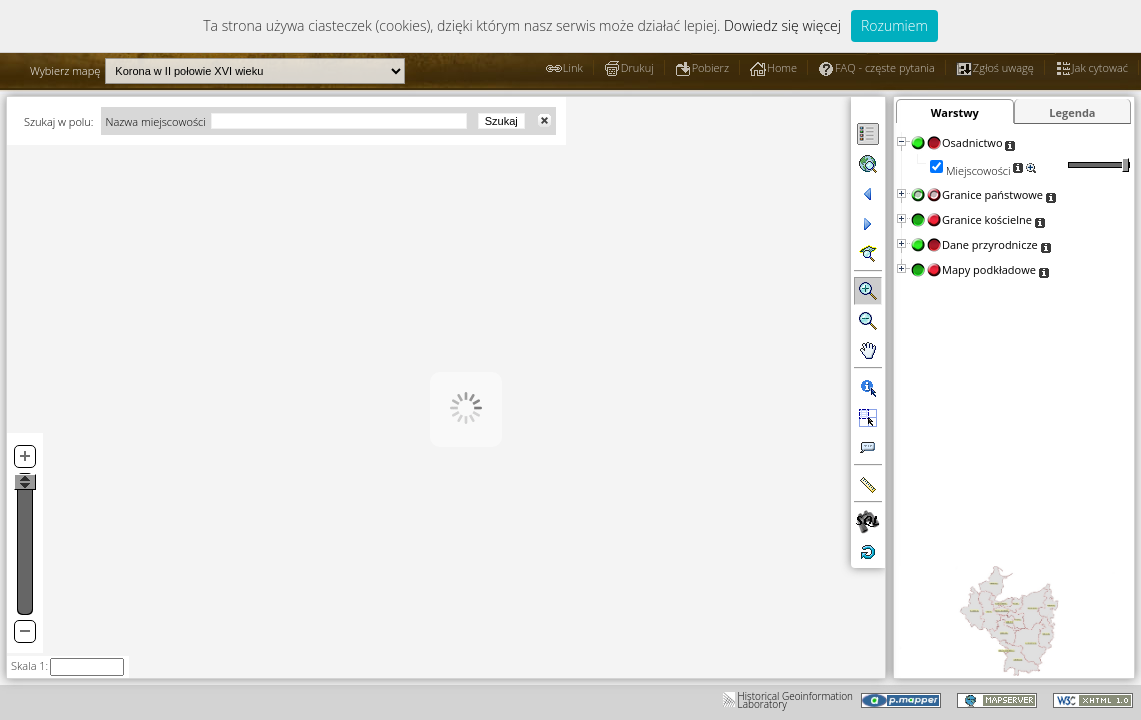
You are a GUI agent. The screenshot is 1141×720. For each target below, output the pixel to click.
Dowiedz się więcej (782, 25)
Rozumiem (894, 25)
